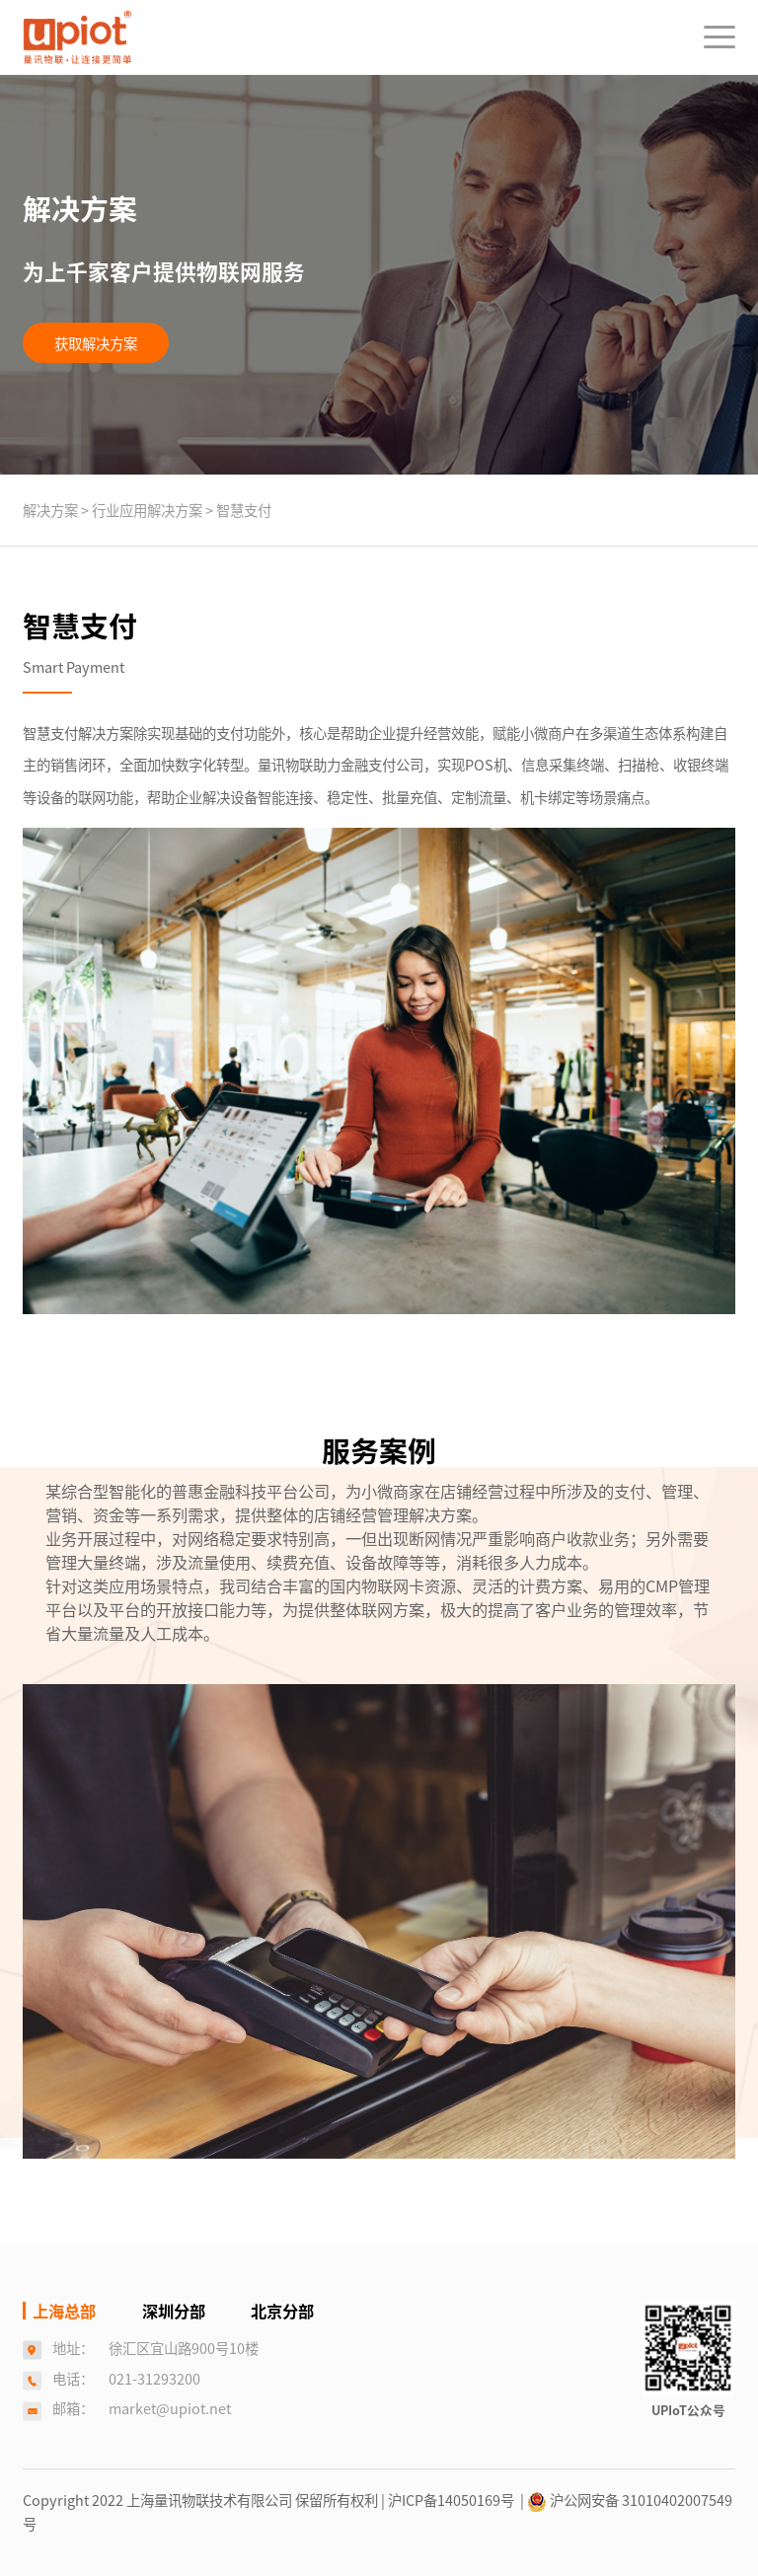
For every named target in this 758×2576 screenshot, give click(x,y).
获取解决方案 (95, 342)
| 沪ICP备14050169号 (450, 2499)
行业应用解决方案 (148, 509)
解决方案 (52, 509)
